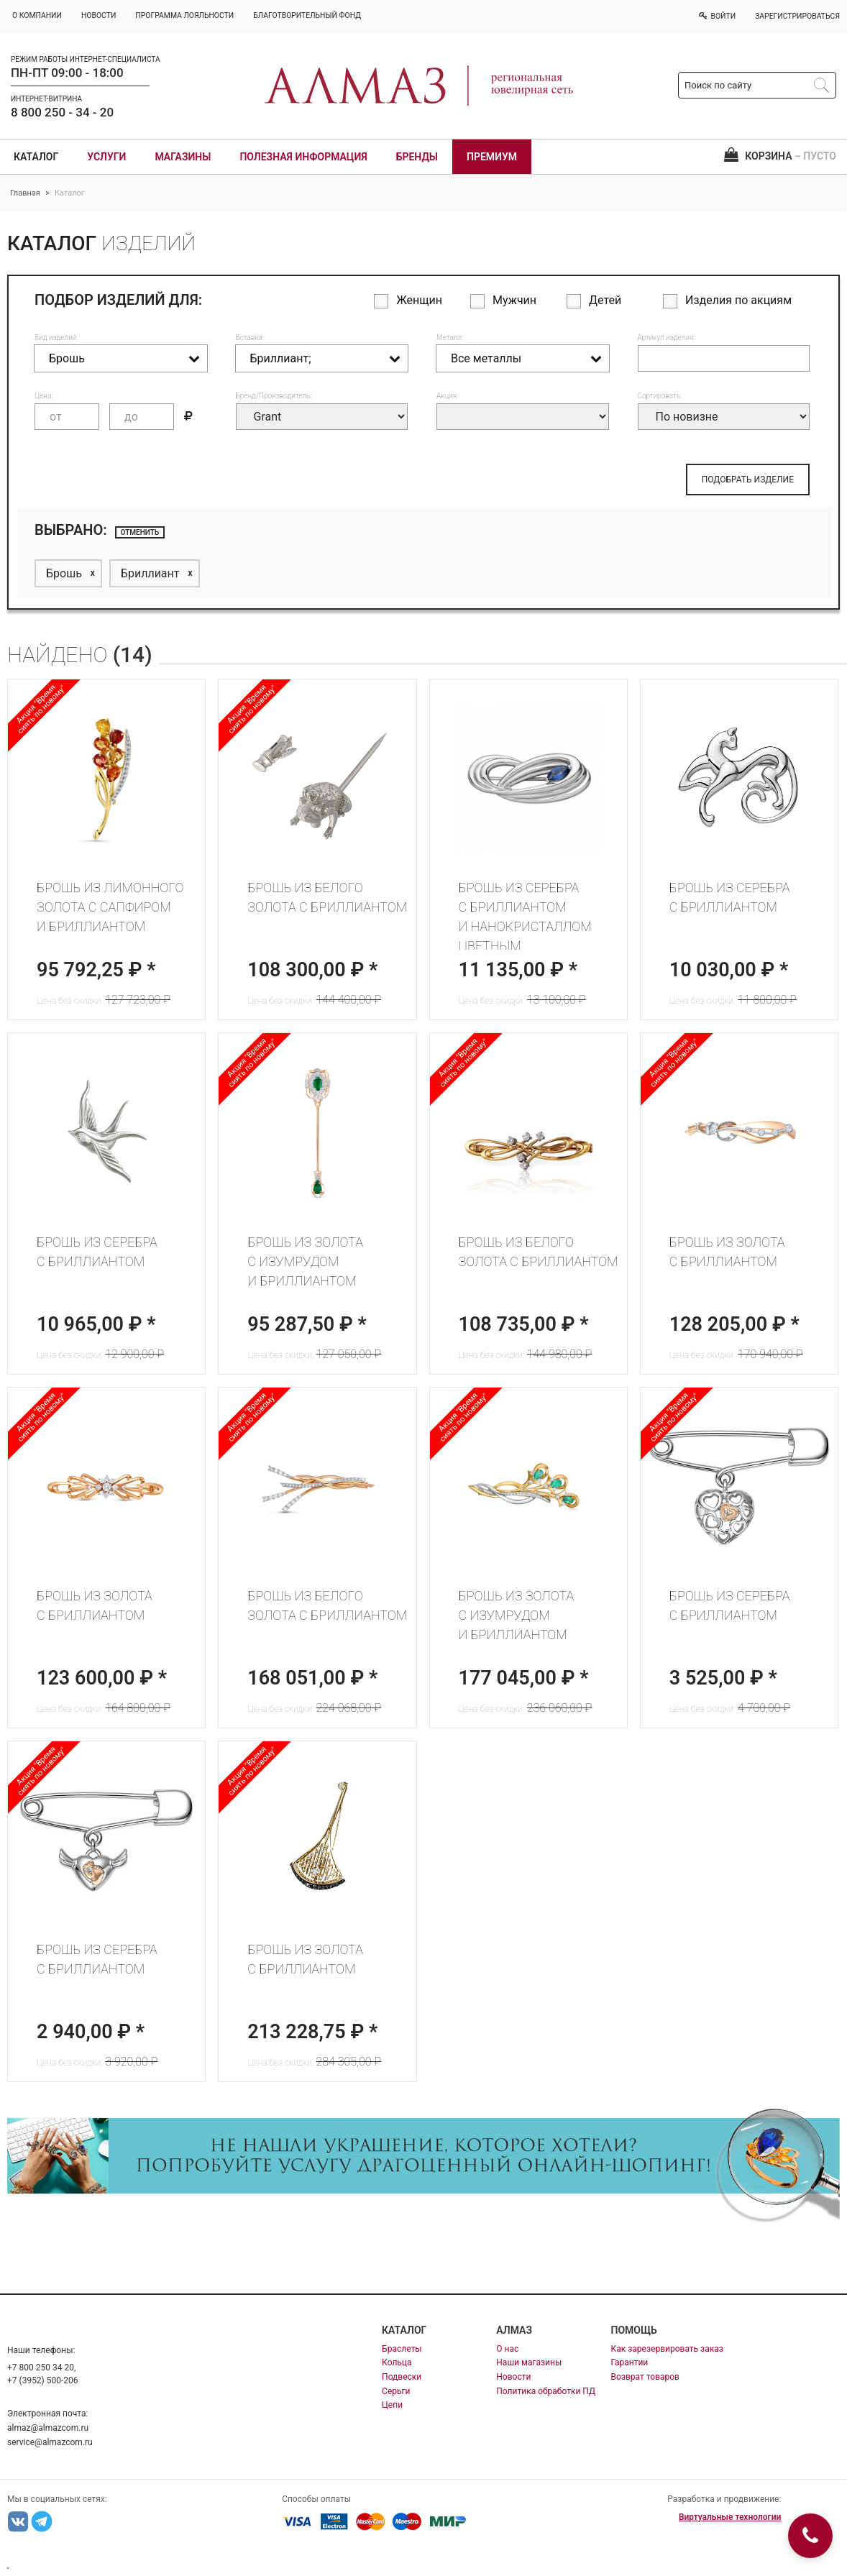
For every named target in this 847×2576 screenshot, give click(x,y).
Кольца (396, 2362)
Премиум (492, 156)
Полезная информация (303, 156)
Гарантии (630, 2362)
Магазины (183, 156)
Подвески (401, 2377)
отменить (140, 532)
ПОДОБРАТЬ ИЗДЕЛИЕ (748, 480)
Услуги (106, 156)
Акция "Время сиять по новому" (252, 708)
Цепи (392, 2405)
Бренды (417, 156)
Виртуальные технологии (730, 2517)
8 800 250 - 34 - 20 (62, 112)
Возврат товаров (645, 2377)
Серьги (396, 2391)
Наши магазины (529, 2362)
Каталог (36, 156)
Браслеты (401, 2349)
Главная (25, 193)
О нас (507, 2349)
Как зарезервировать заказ (667, 2349)
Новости (513, 2377)
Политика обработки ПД (545, 2391)
